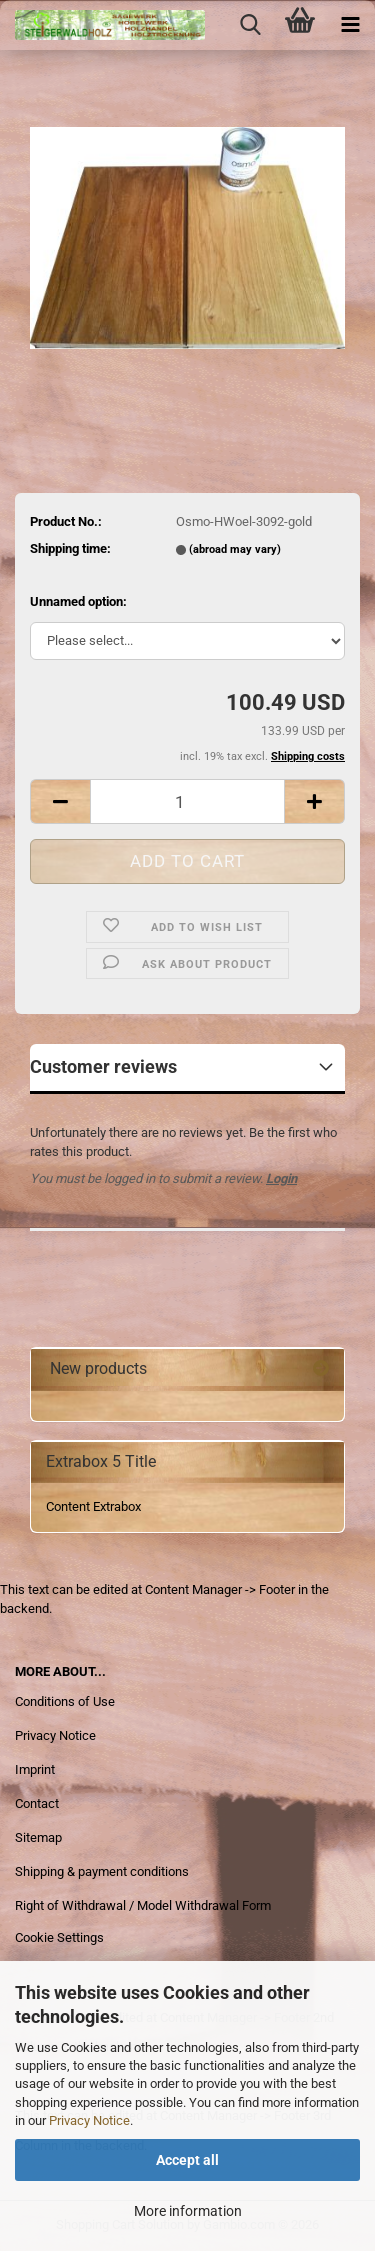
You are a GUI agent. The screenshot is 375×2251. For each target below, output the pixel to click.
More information (188, 2211)
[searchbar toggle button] (250, 25)
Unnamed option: (78, 601)
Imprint (35, 1769)
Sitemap (38, 1837)
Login (281, 1178)
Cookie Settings (59, 1937)
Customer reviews (103, 1066)
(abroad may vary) (235, 549)
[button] (60, 801)
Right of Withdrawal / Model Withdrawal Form (143, 1905)
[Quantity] (187, 801)
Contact (37, 1803)
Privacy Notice (89, 2120)
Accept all (187, 2160)
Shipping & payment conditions (102, 1871)
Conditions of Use (65, 1701)
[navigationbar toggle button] (350, 25)
